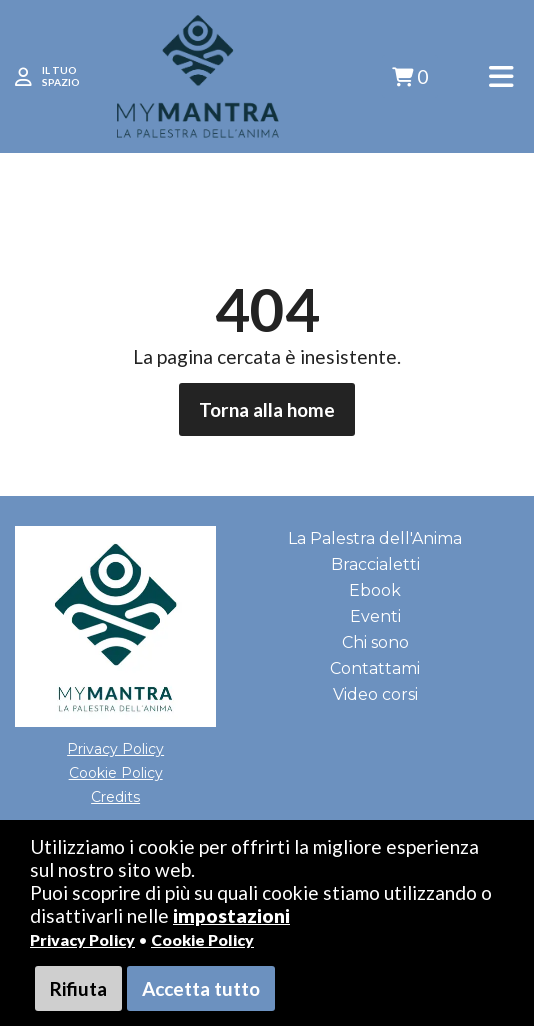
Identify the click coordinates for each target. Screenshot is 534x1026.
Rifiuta (78, 988)
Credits (115, 797)
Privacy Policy (82, 939)
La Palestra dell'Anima (375, 538)
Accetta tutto (201, 988)
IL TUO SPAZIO (61, 76)
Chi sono (375, 642)
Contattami (375, 668)
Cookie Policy (202, 939)
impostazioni (231, 915)
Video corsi (375, 694)
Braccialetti (375, 564)
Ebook (375, 590)
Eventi (375, 616)
